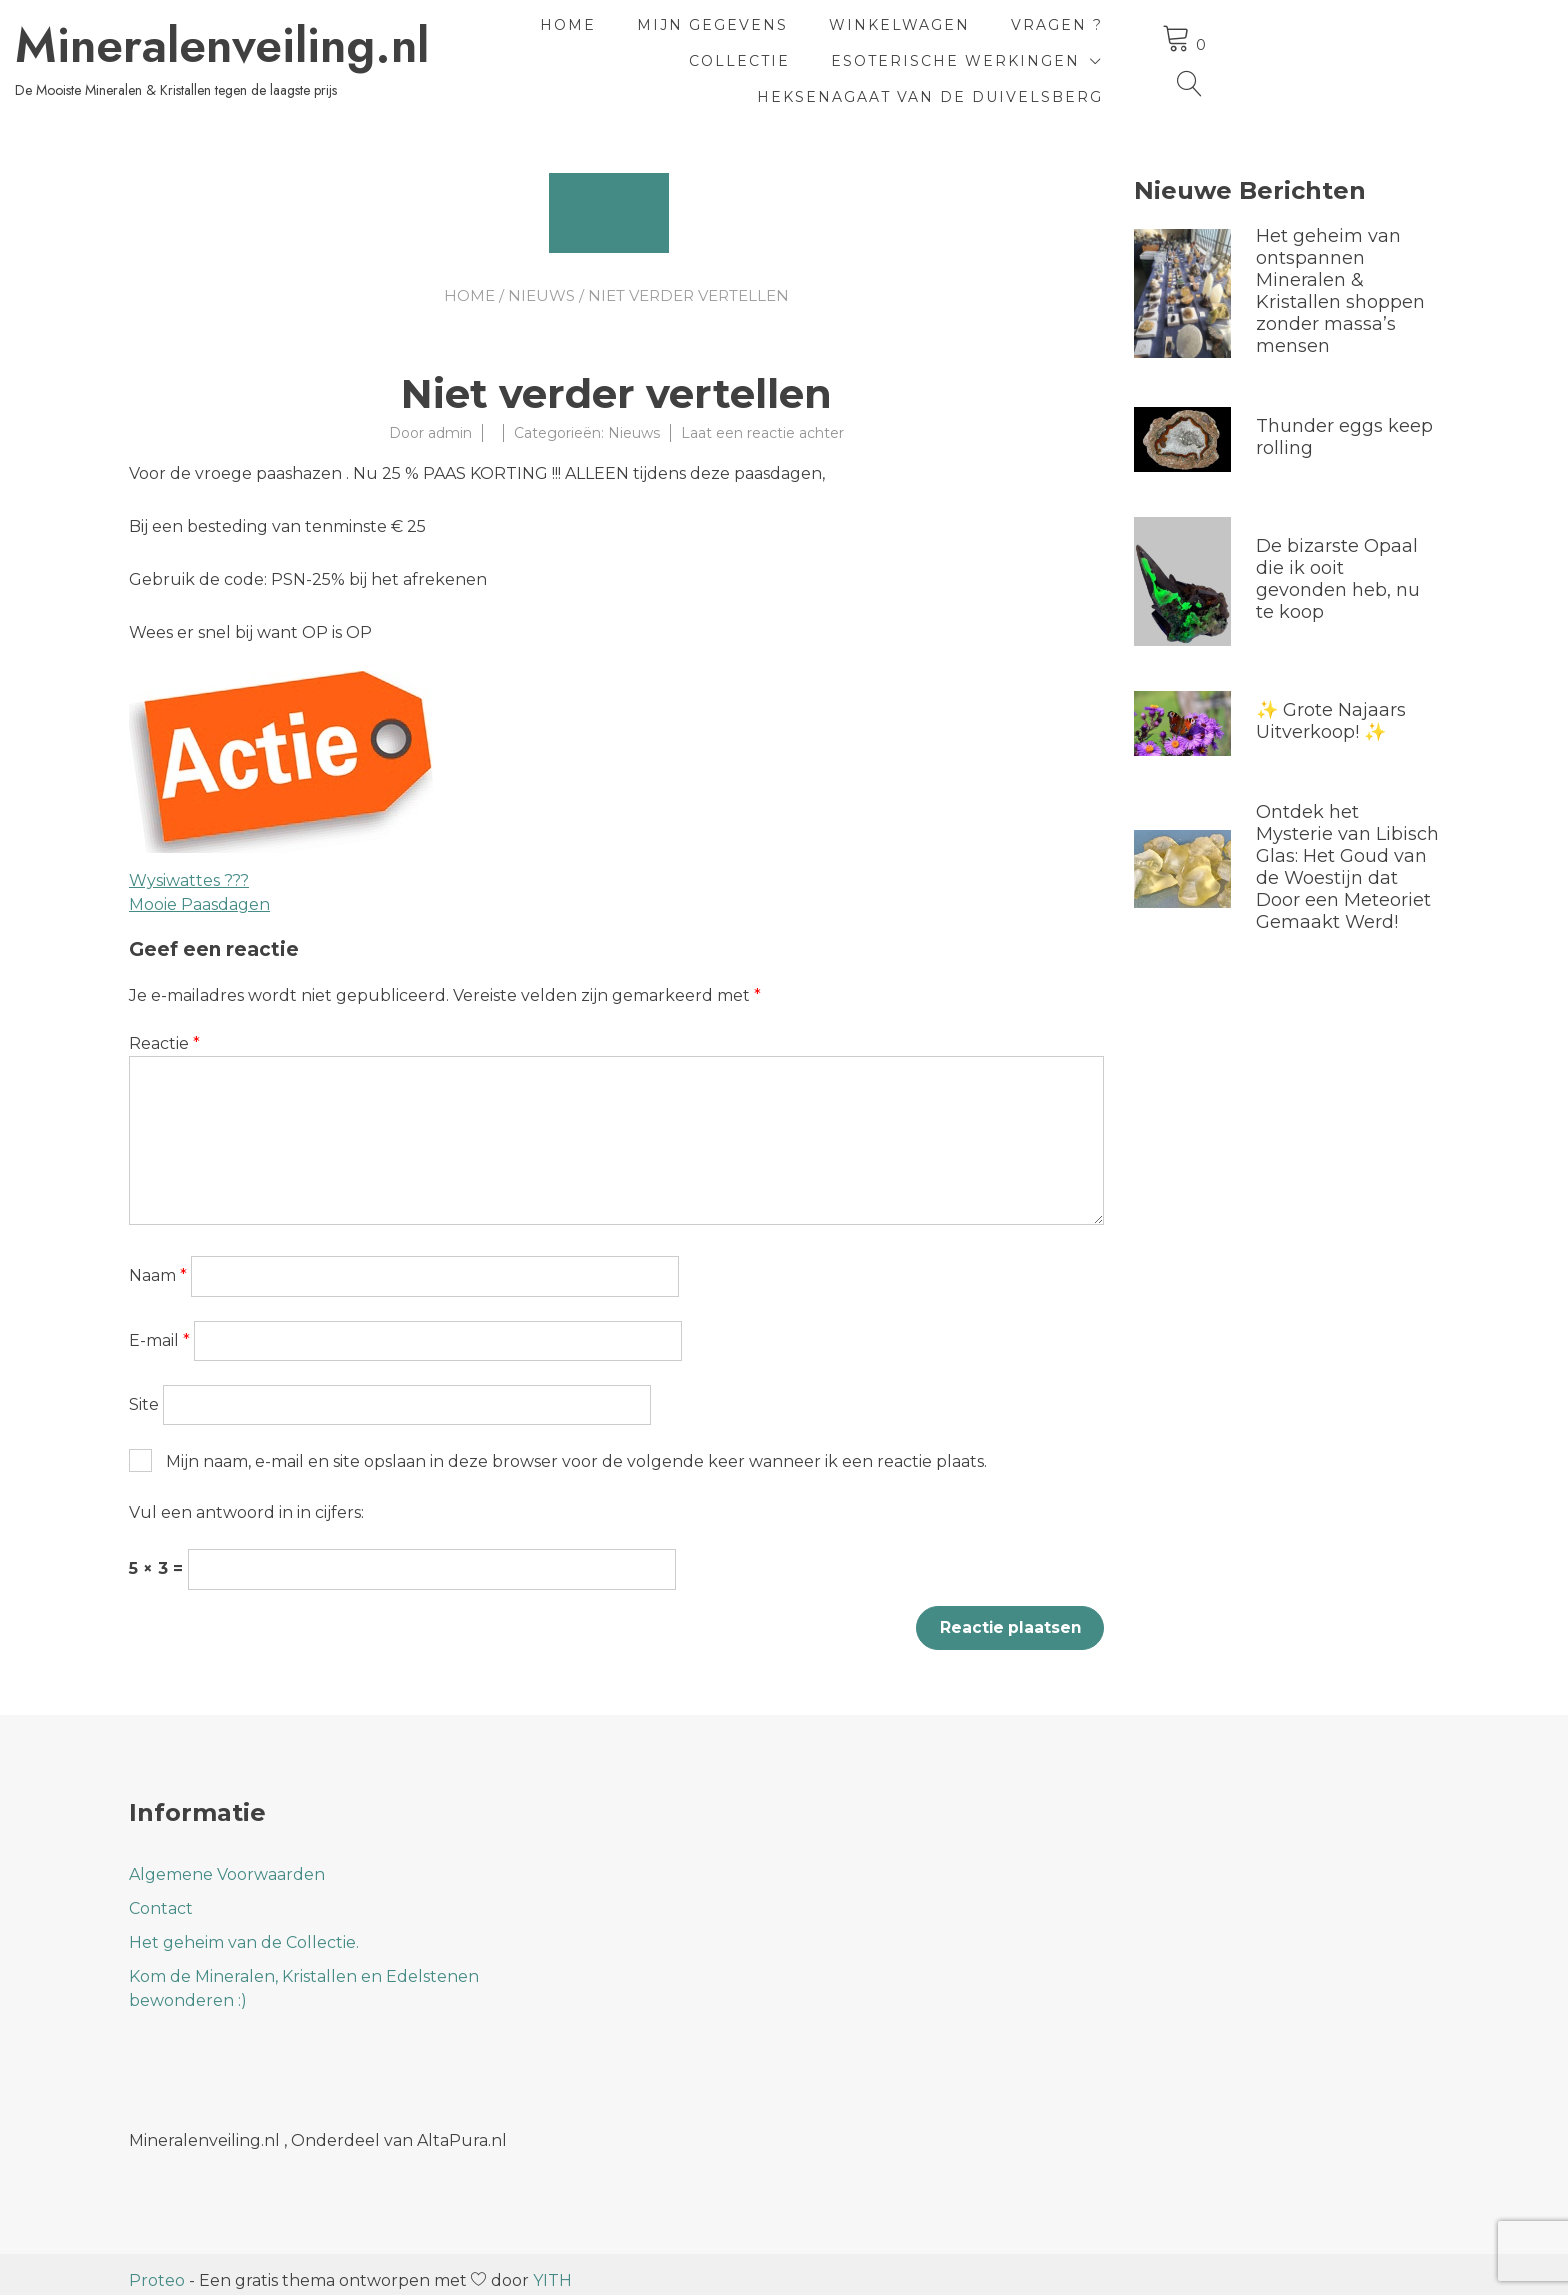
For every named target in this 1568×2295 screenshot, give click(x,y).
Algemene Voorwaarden (227, 1861)
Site (144, 1390)
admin (450, 419)
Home (652, 36)
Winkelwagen (983, 36)
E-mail (159, 1326)
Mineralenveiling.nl (336, 39)
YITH (552, 2267)
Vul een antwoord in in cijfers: (246, 1498)
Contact (161, 1895)
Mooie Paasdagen (199, 890)
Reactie (164, 1029)
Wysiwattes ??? (189, 866)
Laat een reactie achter (762, 419)
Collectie (1278, 36)
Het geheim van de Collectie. (244, 1929)
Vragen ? (1141, 36)
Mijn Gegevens (796, 36)
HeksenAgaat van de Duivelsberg (1156, 72)
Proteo (157, 2267)
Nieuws (541, 281)
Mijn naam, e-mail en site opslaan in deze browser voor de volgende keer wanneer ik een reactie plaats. (576, 1447)
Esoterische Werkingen (794, 72)
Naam (158, 1261)
